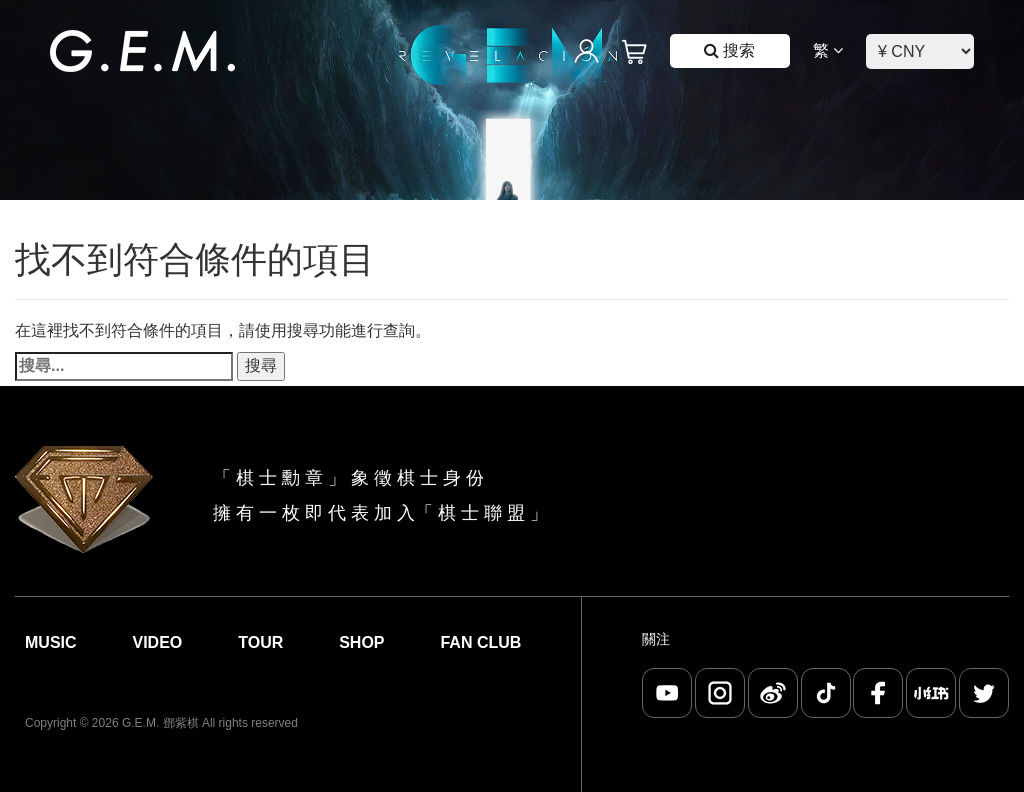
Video (157, 642)
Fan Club (480, 642)
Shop (361, 642)
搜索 (729, 50)
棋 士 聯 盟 (481, 513)
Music (51, 642)
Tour (260, 642)
